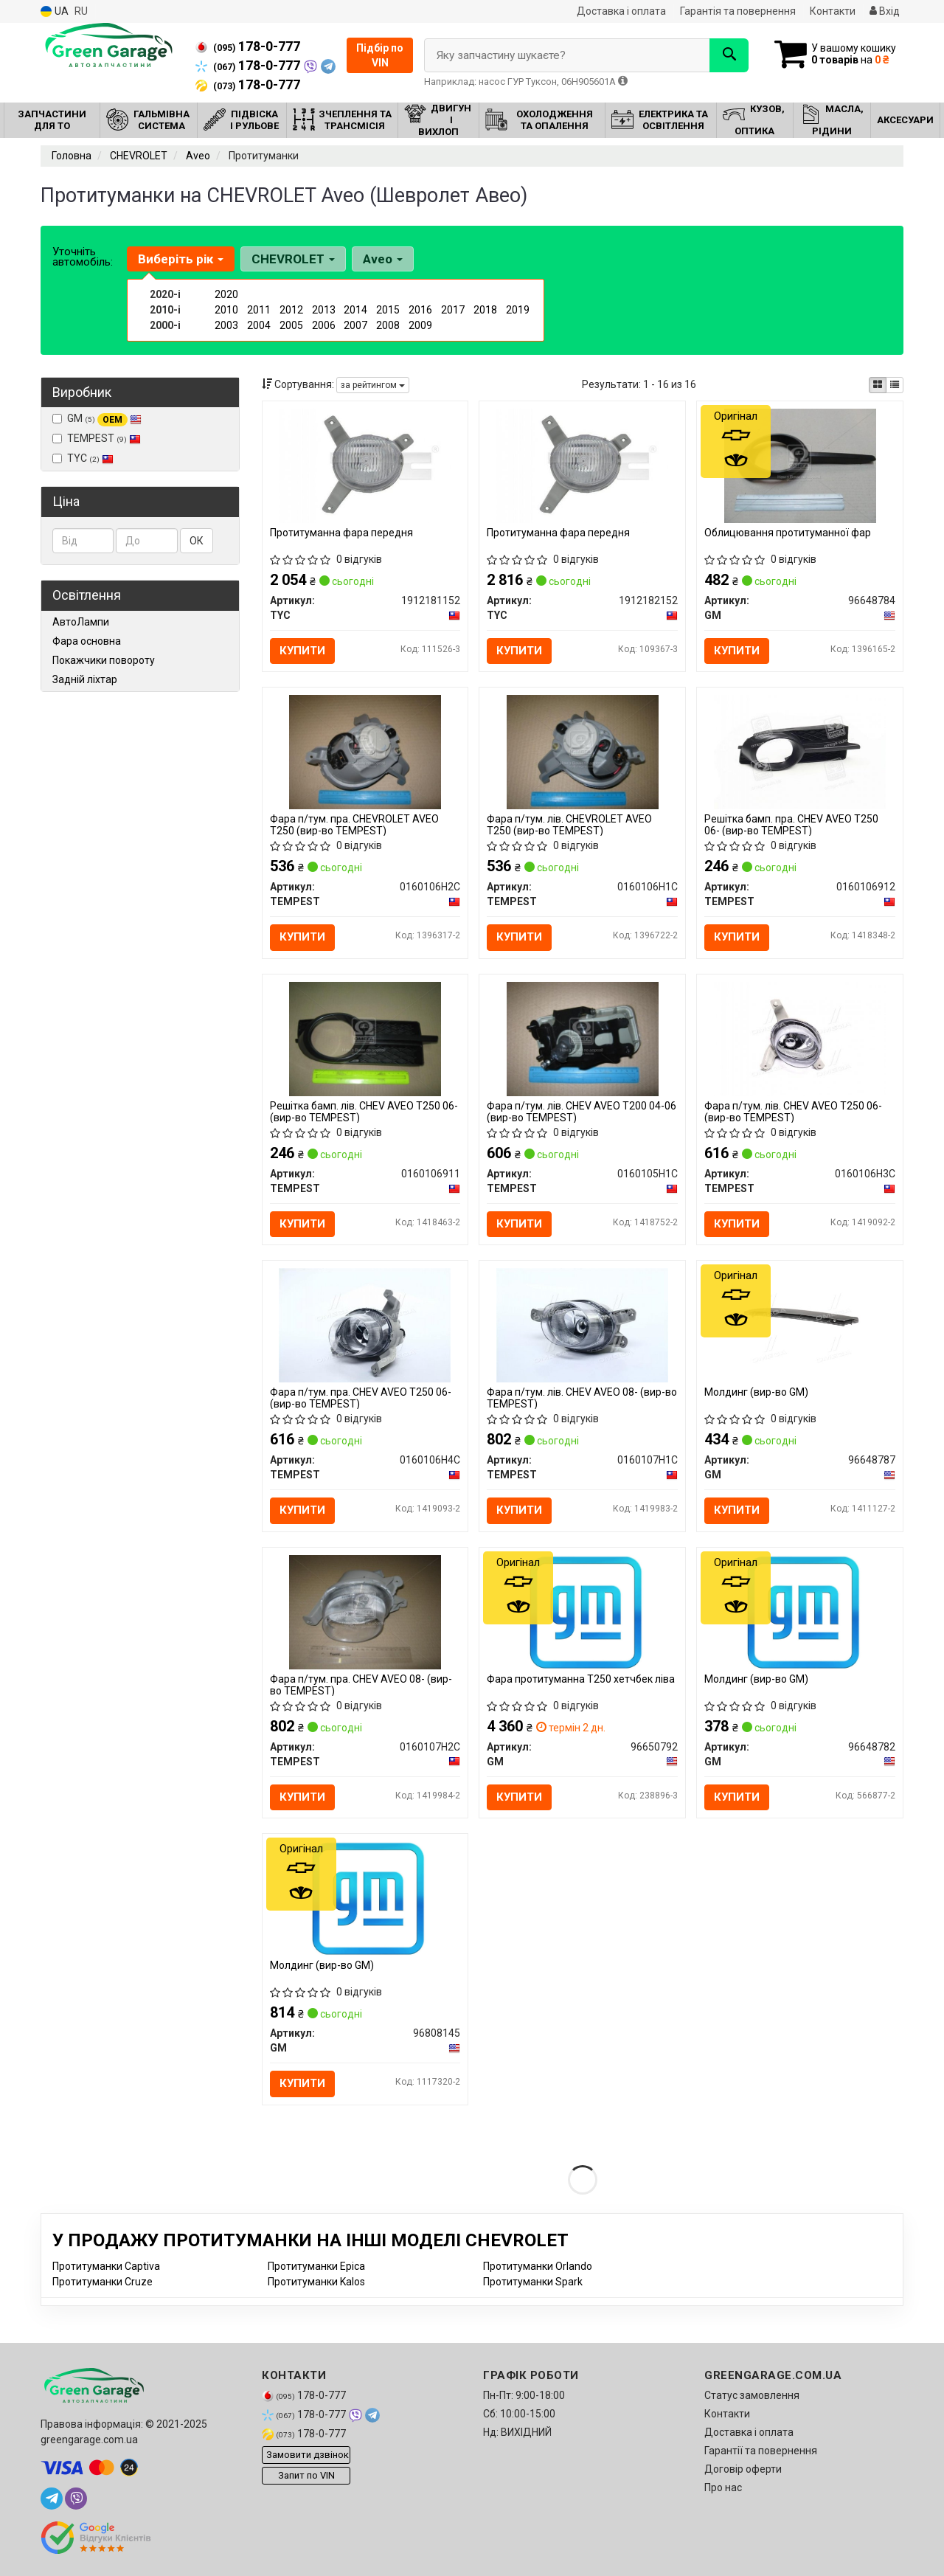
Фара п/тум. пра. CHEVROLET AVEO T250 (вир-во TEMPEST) (354, 824)
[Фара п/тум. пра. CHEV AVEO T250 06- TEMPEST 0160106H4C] (365, 1324)
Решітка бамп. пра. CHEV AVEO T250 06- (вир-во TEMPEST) (791, 824)
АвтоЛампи (80, 622)
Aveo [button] (383, 259)
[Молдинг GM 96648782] (800, 1611)
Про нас (723, 2487)
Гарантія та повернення (738, 11)
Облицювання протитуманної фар (787, 533)
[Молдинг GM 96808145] (365, 1897)
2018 (485, 310)
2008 (388, 325)
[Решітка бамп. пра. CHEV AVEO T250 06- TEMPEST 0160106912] (800, 752)
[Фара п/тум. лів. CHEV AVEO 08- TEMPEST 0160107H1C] (582, 1324)
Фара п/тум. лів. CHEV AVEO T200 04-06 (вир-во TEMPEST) (581, 1111)
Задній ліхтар (84, 679)
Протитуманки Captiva (106, 2266)
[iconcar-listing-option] (894, 385)
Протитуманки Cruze (102, 2282)
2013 (324, 310)
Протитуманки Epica (316, 2266)
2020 (226, 294)
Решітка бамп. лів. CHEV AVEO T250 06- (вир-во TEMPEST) (364, 1111)
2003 (226, 325)
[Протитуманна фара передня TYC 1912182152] (582, 465)
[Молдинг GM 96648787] (800, 1324)
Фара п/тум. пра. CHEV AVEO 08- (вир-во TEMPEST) (361, 1684)
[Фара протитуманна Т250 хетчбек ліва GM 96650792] (582, 1611)
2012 (291, 310)
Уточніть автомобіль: (82, 257)
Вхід (885, 11)
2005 (291, 325)
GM (97, 419)
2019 (518, 310)
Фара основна (86, 641)
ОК (197, 541)
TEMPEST (96, 438)
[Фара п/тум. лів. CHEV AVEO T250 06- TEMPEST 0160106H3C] (800, 1038)
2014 (355, 310)
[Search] (729, 55)
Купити (302, 650)
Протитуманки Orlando (537, 2266)
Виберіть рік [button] (180, 259)
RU (81, 11)
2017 (453, 310)
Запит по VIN (306, 2475)
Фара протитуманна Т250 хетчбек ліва (581, 1679)
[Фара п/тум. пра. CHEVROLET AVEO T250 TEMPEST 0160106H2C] (365, 752)
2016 (420, 310)
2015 (388, 310)
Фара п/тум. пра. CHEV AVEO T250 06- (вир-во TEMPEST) (360, 1397)
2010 (226, 310)
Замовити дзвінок (307, 2454)
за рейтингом (373, 385)
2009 (420, 325)
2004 (259, 325)
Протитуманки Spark (533, 2282)
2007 (355, 325)
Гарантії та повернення (760, 2450)
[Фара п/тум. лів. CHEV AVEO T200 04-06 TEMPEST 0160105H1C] (583, 1038)
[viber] (76, 2498)
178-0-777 (247, 46)
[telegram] (52, 2498)
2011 (259, 310)
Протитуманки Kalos (316, 2282)
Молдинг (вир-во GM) (756, 1392)
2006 (324, 325)
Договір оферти (743, 2469)
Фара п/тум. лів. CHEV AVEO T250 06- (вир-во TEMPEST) (793, 1111)
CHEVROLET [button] (293, 259)
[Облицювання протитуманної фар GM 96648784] (800, 465)
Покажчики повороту (103, 660)
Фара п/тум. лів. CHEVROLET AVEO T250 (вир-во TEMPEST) (569, 824)
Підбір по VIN (379, 55)
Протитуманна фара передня (341, 533)
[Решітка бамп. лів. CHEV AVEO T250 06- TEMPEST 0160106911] (365, 1038)
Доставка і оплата (621, 11)
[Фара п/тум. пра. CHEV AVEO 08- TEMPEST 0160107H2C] (365, 1611)
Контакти (833, 11)
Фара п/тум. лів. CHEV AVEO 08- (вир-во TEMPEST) (582, 1397)
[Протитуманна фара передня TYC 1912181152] (365, 465)
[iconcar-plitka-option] (877, 385)
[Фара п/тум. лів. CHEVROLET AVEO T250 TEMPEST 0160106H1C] (583, 752)
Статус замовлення (751, 2395)
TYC (83, 458)
